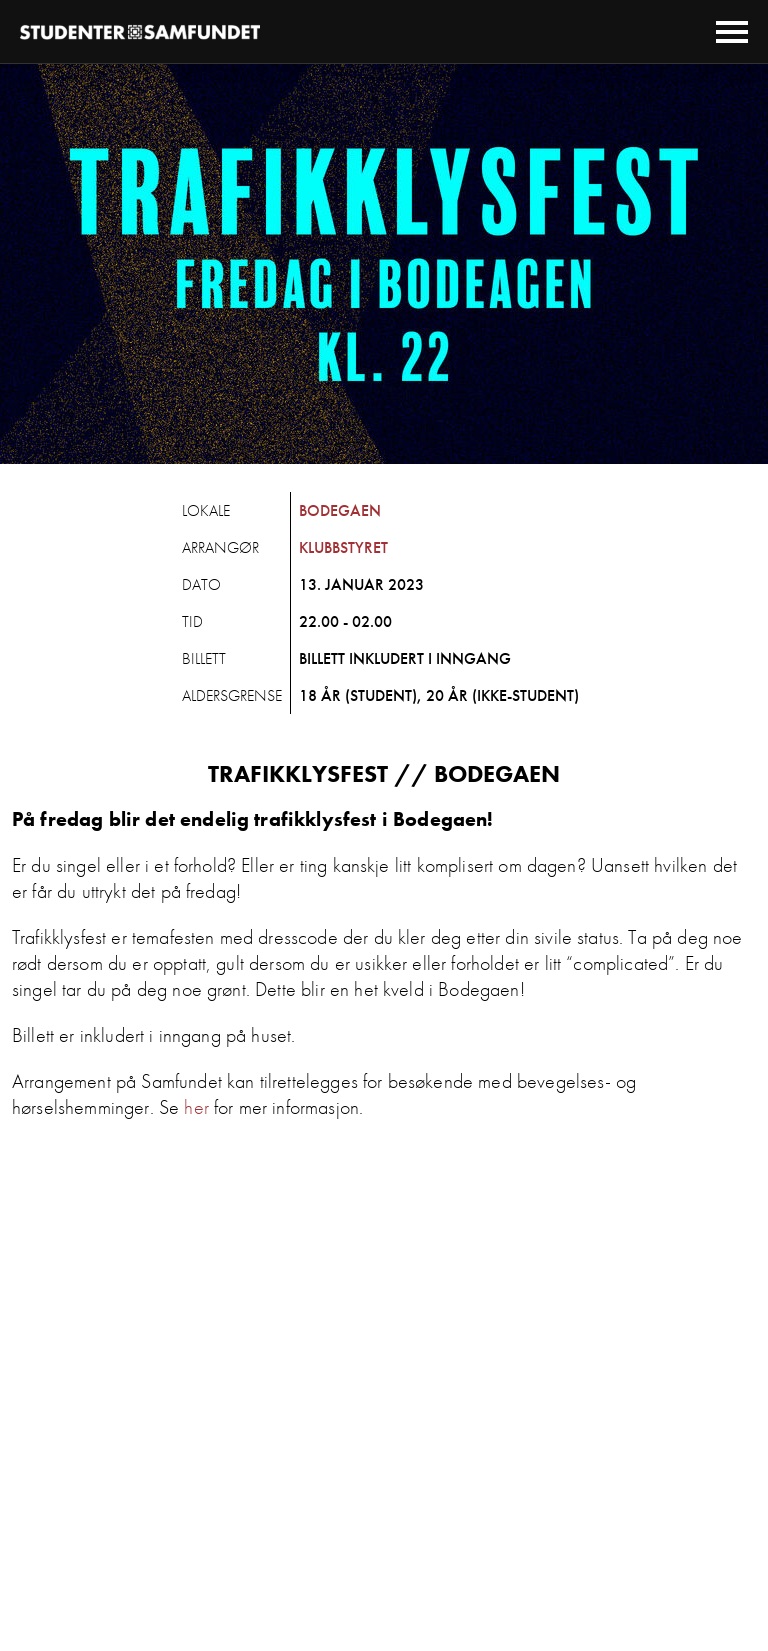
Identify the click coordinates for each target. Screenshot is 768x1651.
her (196, 1107)
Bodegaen (340, 510)
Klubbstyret (343, 547)
